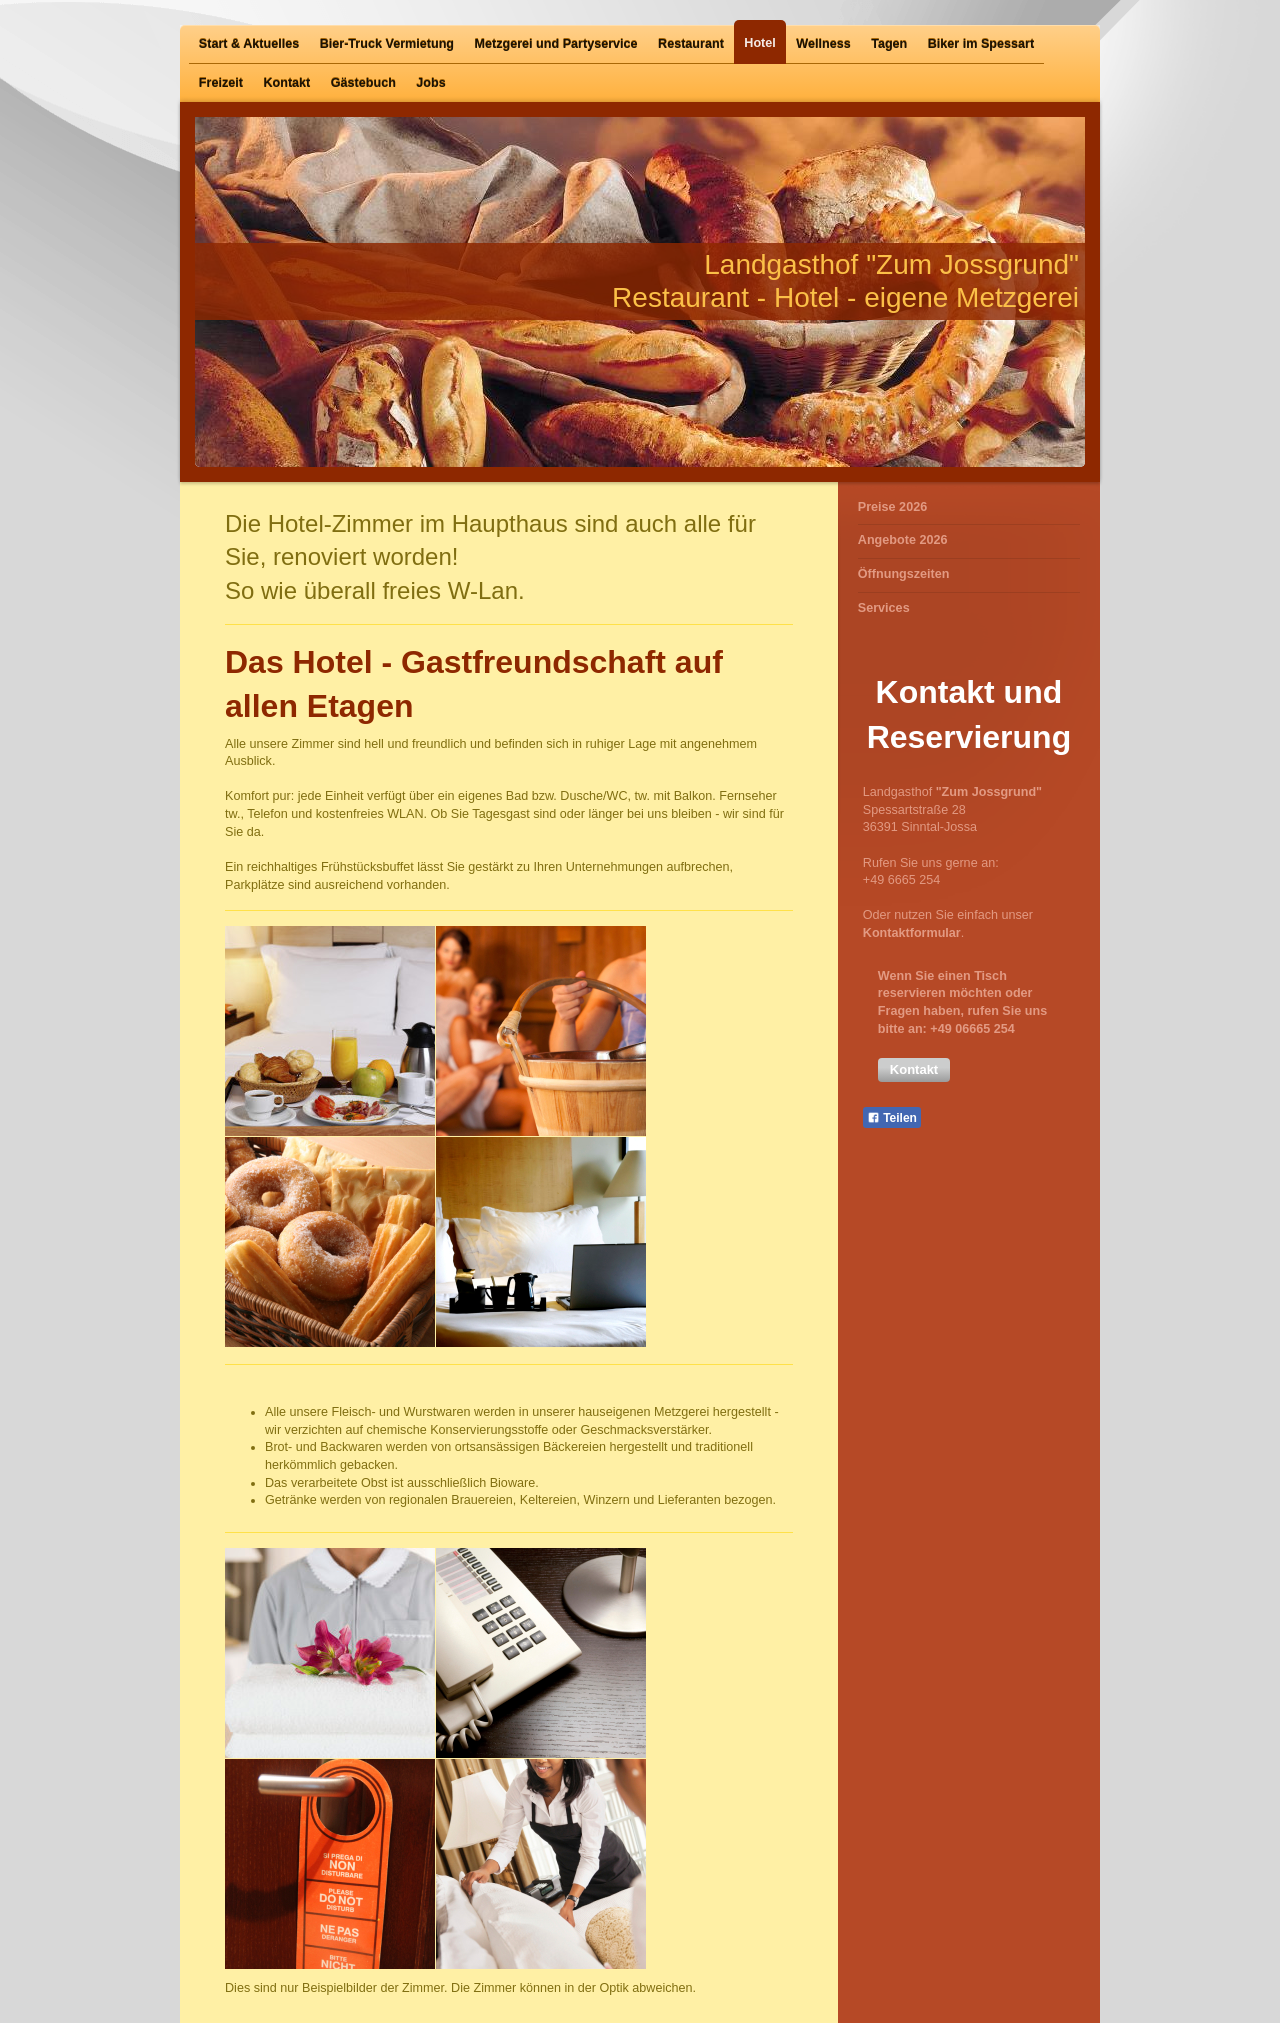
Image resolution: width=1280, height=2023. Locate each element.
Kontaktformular (912, 933)
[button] (914, 1070)
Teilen (892, 1118)
